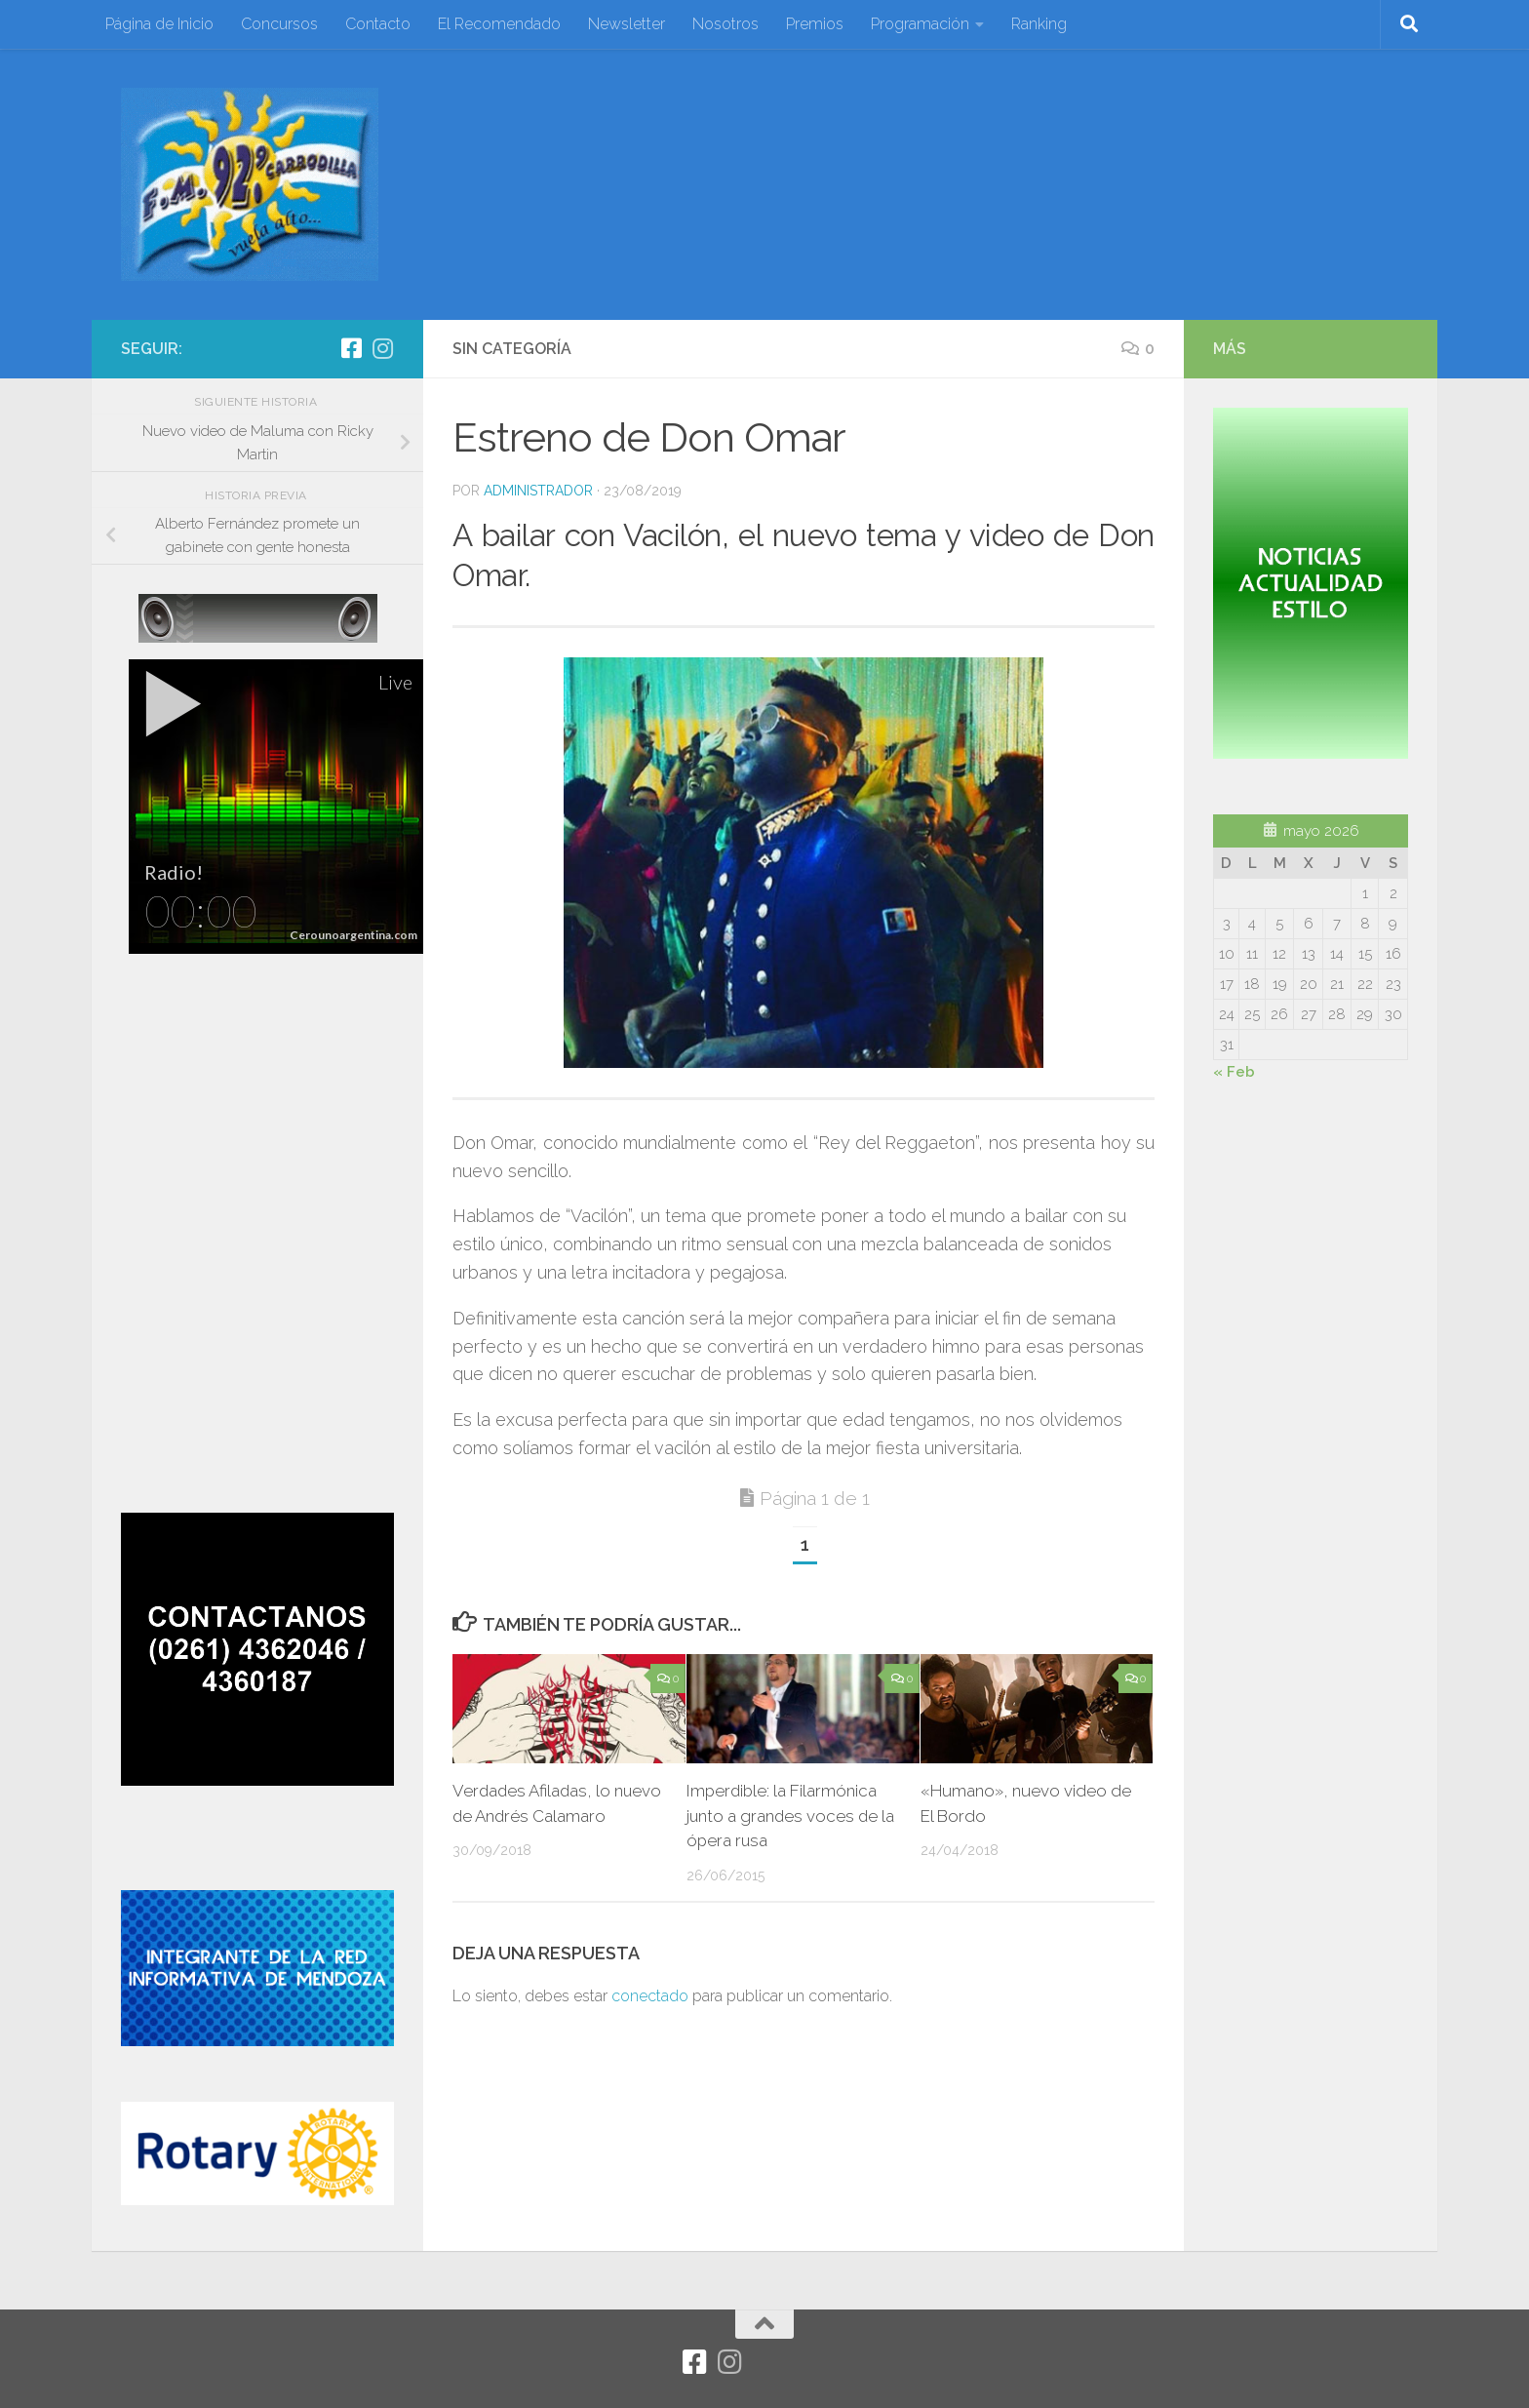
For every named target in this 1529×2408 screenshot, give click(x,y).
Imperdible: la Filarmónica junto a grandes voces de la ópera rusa (791, 1815)
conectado (649, 1996)
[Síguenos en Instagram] (382, 348)
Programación (920, 24)
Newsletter (626, 24)
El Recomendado (499, 24)
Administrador (538, 490)
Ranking (1039, 24)
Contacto (378, 24)
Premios (814, 24)
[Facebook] (351, 348)
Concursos (279, 24)
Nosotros (725, 24)
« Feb (1234, 1072)
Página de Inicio (159, 24)
